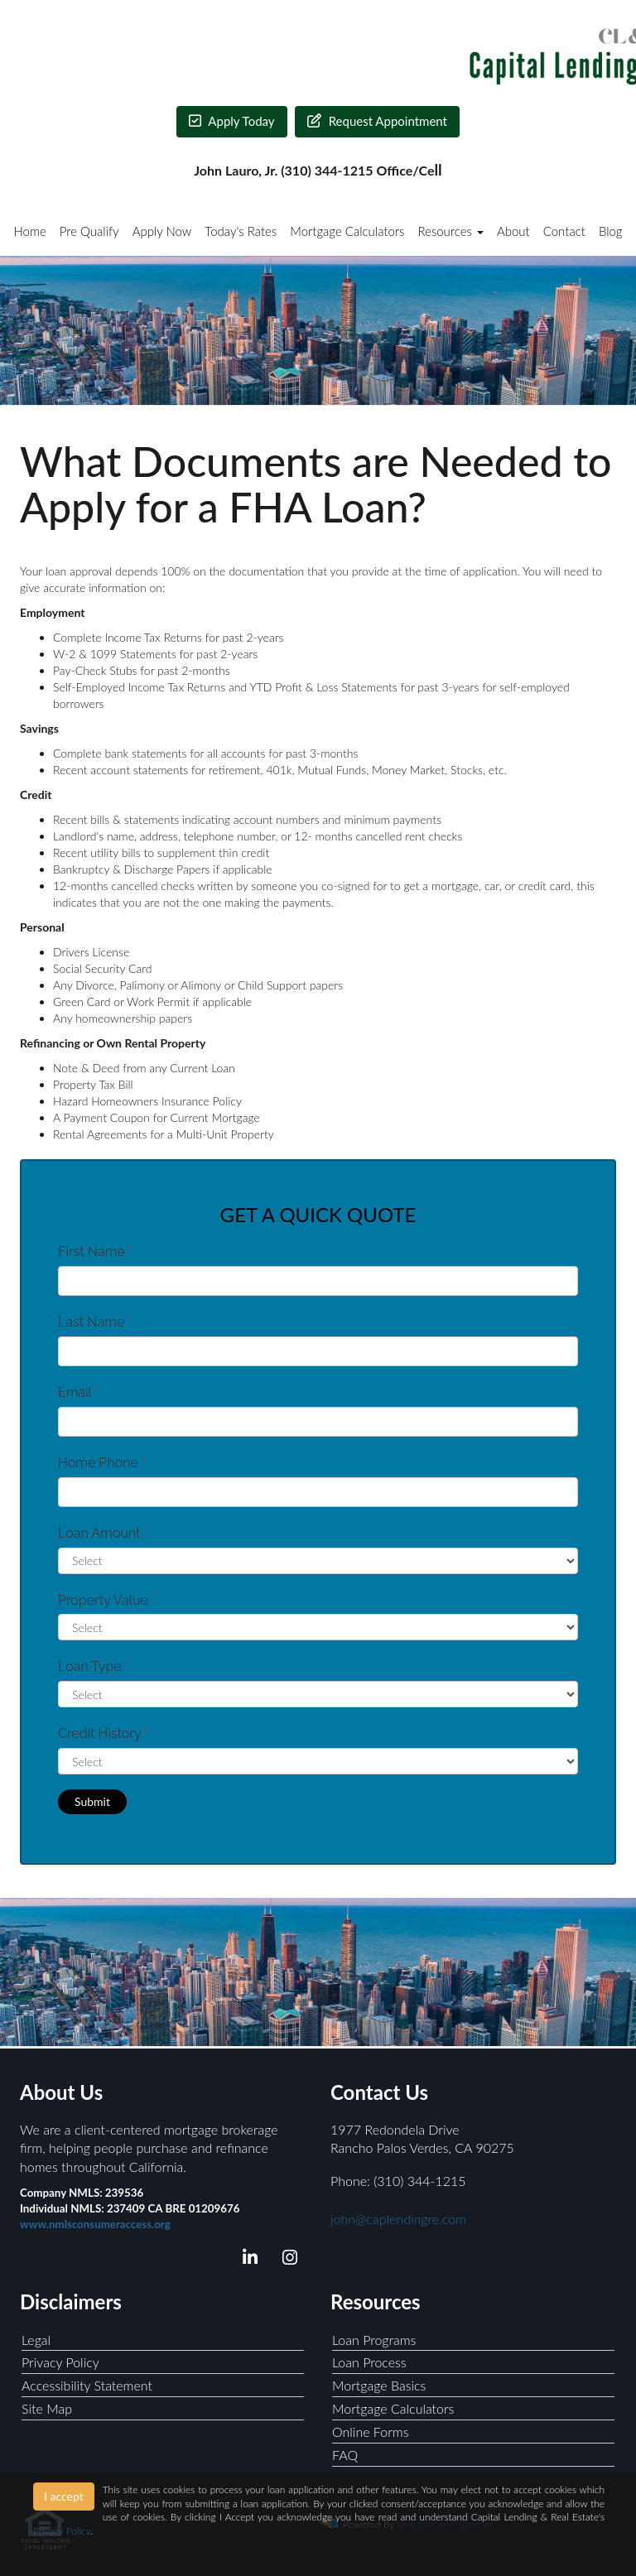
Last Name (95, 1322)
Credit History (103, 1733)
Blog (611, 231)
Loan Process (369, 2362)
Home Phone (102, 1463)
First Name (95, 1251)
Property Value (107, 1600)
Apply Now (162, 231)
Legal (36, 2339)
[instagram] (287, 2260)
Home (29, 231)
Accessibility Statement (87, 2385)
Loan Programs (374, 2339)
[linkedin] (247, 2260)
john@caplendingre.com (398, 2219)
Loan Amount (103, 1533)
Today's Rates (241, 231)
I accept (64, 2496)
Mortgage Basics (379, 2385)
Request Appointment (377, 120)
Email (78, 1392)
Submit (92, 1801)
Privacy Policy (60, 2362)
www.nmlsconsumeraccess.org (95, 2224)
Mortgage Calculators (347, 231)
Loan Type (93, 1666)
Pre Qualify (89, 231)
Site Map (47, 2408)
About (513, 231)
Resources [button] (450, 231)
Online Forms (370, 2431)
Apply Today (232, 120)
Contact (564, 231)
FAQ (345, 2455)
